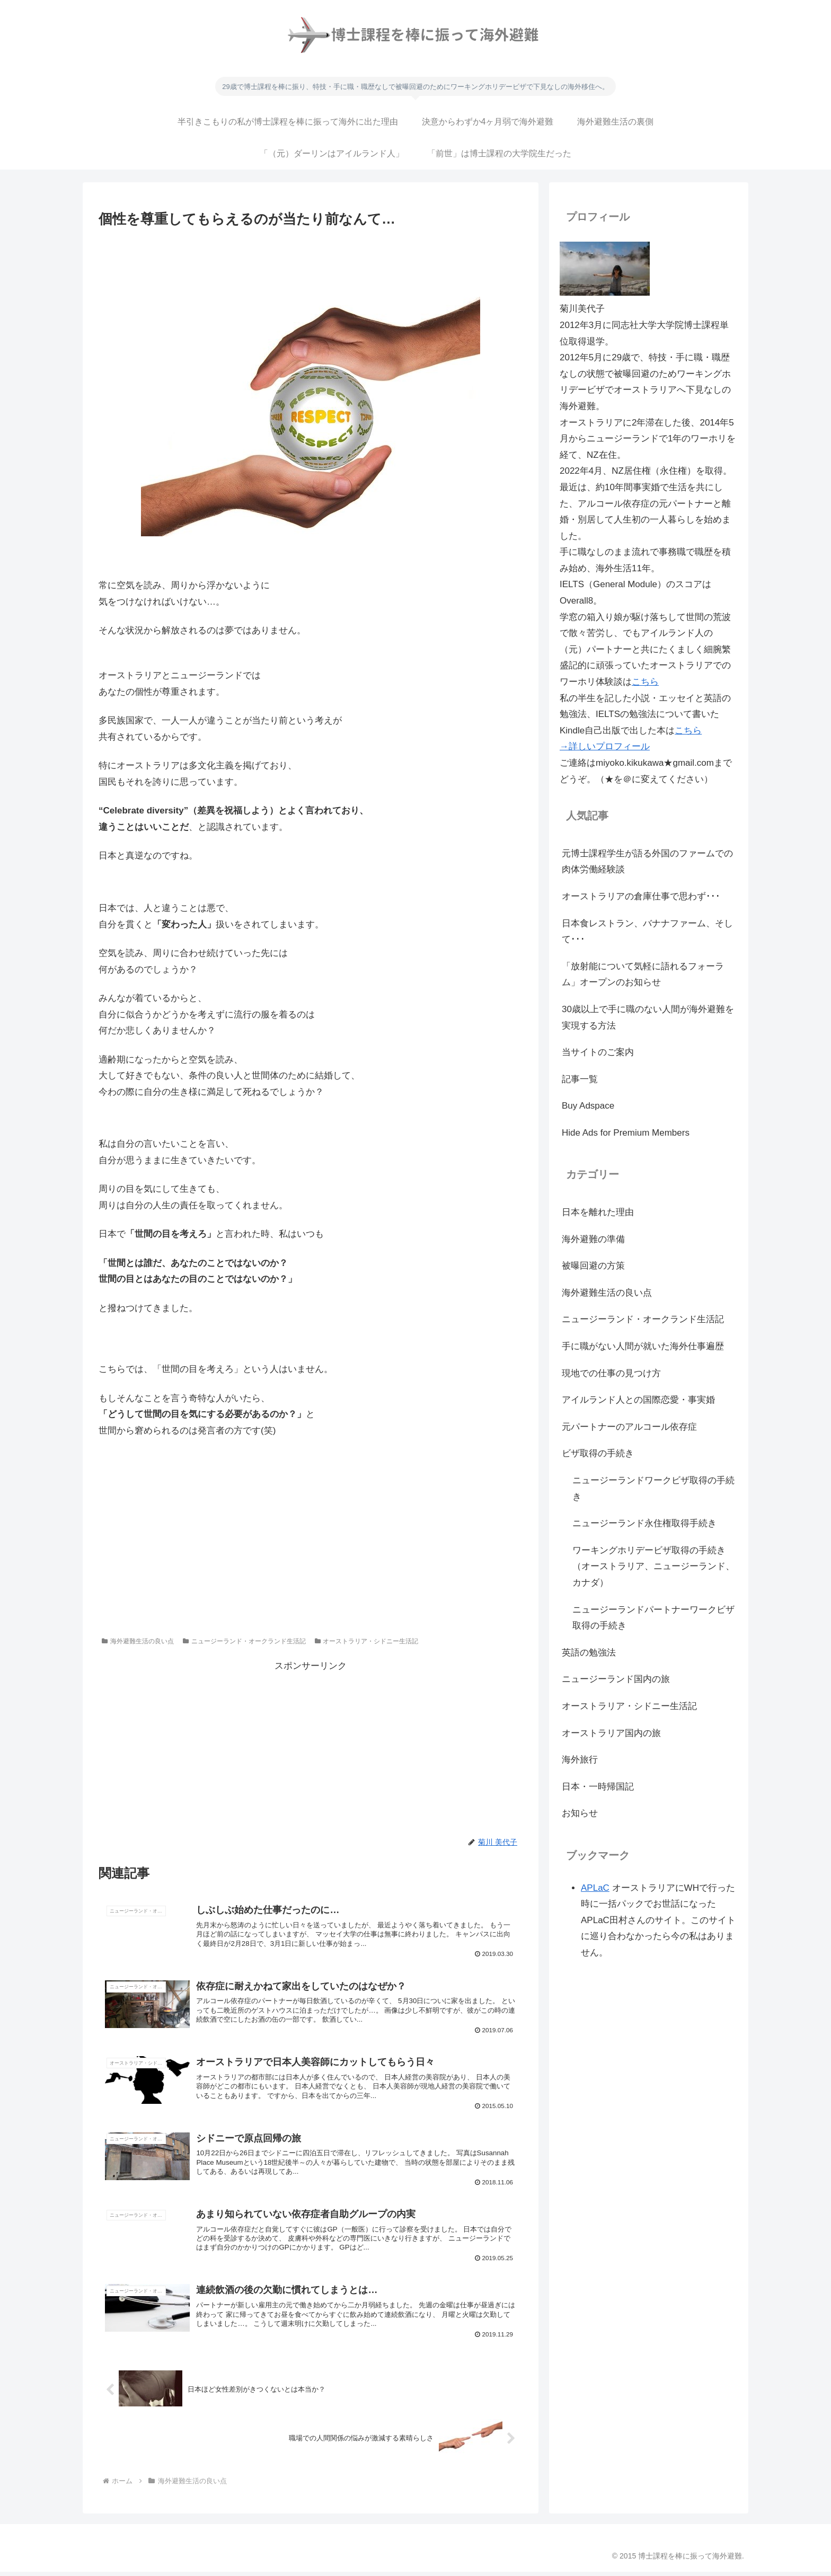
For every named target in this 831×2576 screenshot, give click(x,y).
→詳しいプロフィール (605, 746)
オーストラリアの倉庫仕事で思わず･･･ (641, 896)
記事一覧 (580, 1079)
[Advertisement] (311, 261)
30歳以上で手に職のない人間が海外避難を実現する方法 (648, 1017)
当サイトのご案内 (598, 1052)
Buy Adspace (588, 1106)
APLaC (595, 1888)
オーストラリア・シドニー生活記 (367, 1641)
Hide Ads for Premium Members (625, 1133)
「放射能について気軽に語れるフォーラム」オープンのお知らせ (643, 974)
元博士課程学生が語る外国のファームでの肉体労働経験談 (647, 861)
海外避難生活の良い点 (138, 1641)
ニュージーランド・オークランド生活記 (244, 1641)
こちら (645, 682)
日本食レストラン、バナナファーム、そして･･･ (647, 931)
